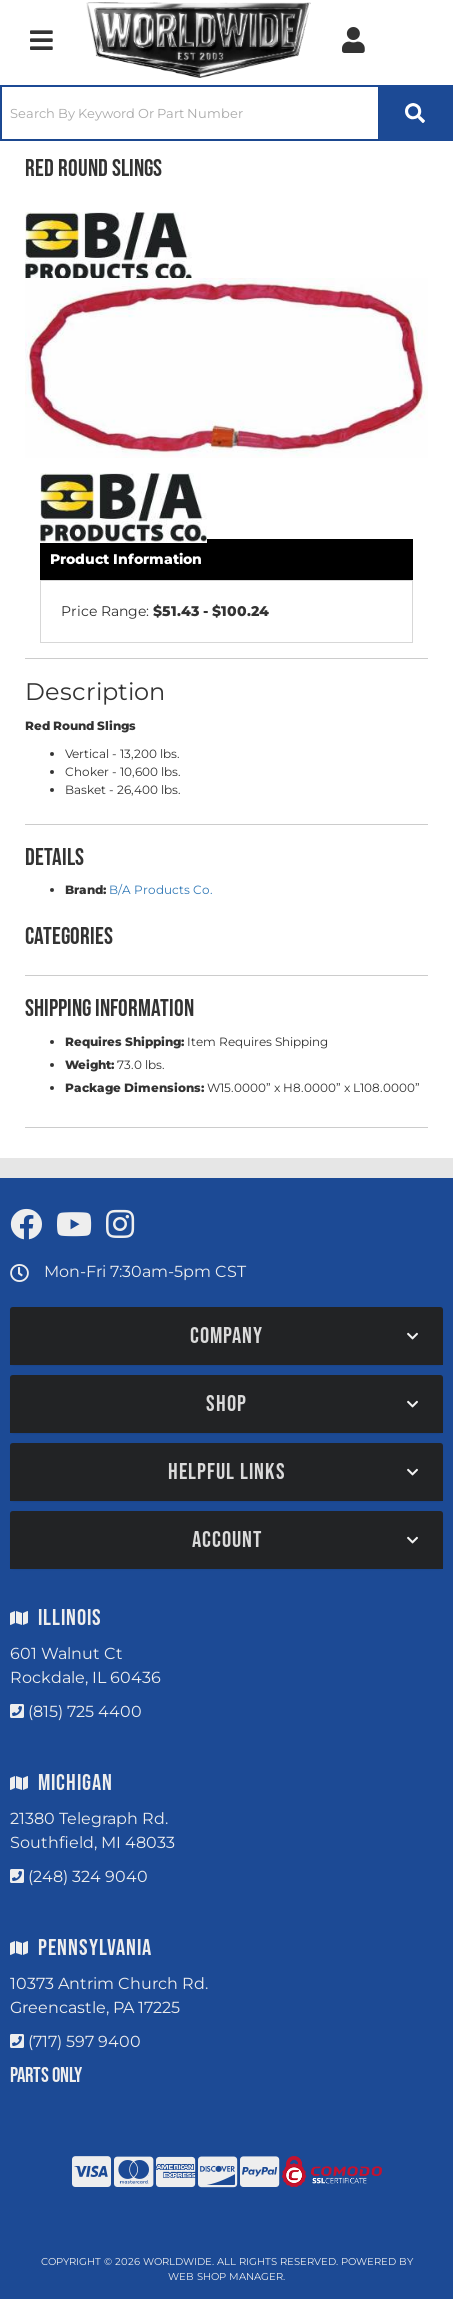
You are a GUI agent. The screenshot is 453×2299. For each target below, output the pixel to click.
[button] (226, 113)
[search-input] (190, 113)
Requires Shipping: (124, 1041)
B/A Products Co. (161, 889)
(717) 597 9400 (84, 2041)
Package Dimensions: (134, 1087)
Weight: (89, 1064)
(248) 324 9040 (88, 1876)
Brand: (85, 889)
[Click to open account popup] (354, 40)
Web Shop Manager (225, 2276)
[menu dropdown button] (40, 40)
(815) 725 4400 (85, 1711)
